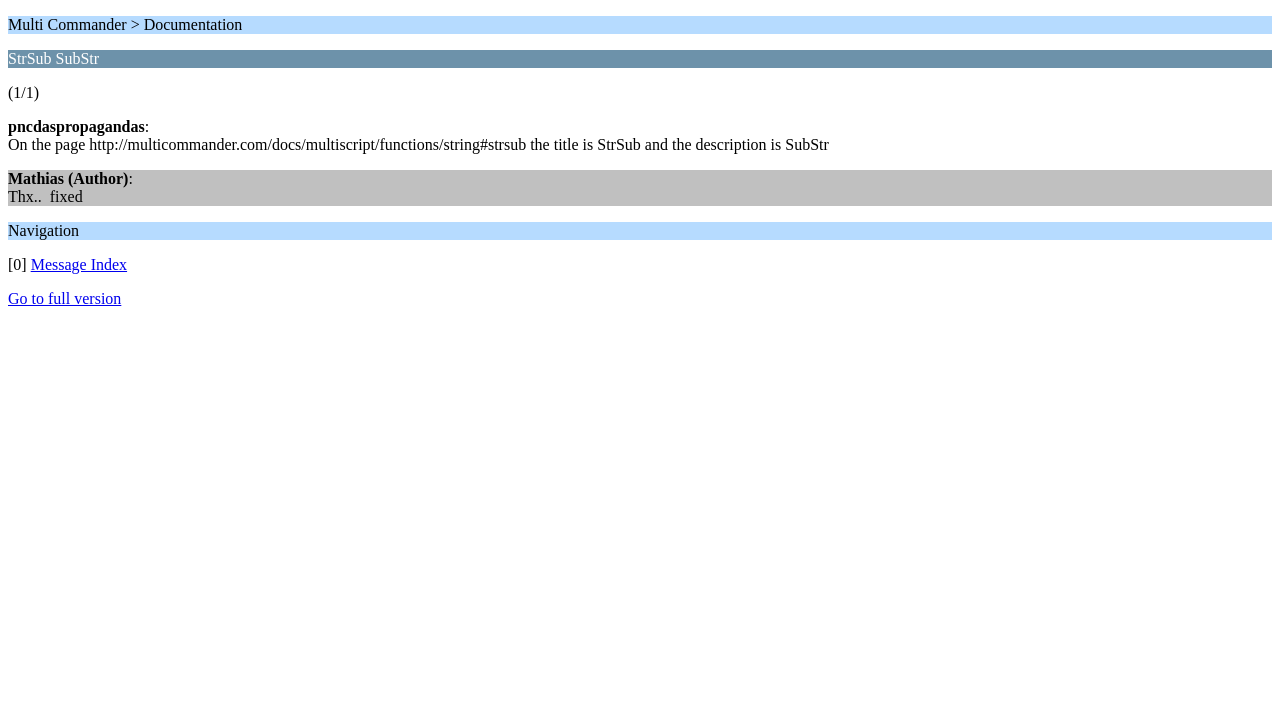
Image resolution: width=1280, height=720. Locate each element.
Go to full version (64, 298)
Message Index (79, 264)
